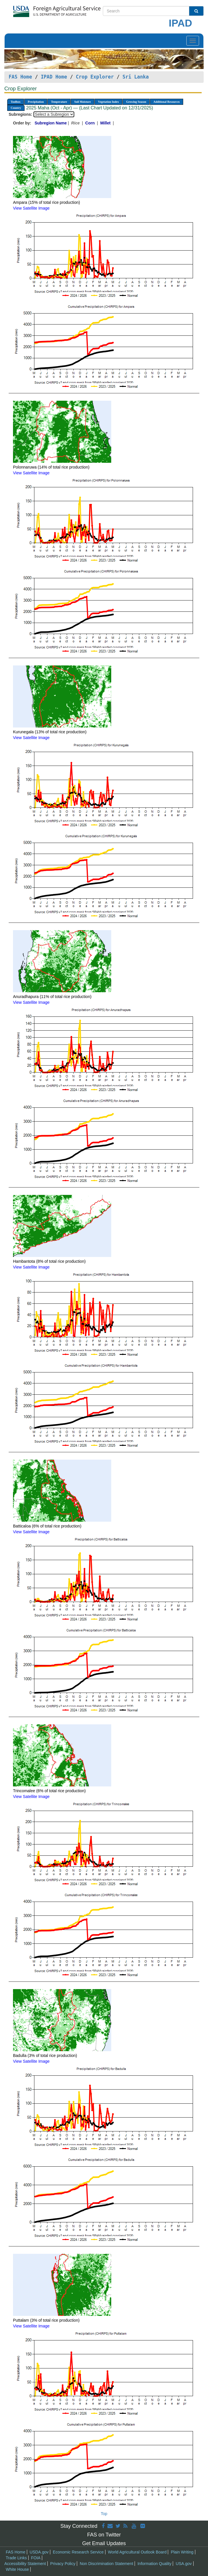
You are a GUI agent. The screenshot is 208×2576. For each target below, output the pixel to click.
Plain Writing (182, 2552)
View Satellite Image (31, 208)
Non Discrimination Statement (106, 2563)
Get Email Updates (104, 2543)
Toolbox (16, 101)
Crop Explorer (95, 77)
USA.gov (184, 2563)
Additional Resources (166, 101)
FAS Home (20, 77)
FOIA (36, 2558)
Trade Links (16, 2558)
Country (16, 107)
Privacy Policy (62, 2563)
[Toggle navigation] (192, 41)
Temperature (59, 101)
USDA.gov (39, 2552)
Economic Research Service (78, 2552)
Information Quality (155, 2563)
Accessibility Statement (25, 2563)
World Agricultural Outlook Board (137, 2552)
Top (104, 2513)
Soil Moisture (82, 101)
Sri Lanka (135, 77)
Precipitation (36, 101)
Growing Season (136, 101)
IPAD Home (54, 77)
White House (17, 2569)
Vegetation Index (108, 101)
